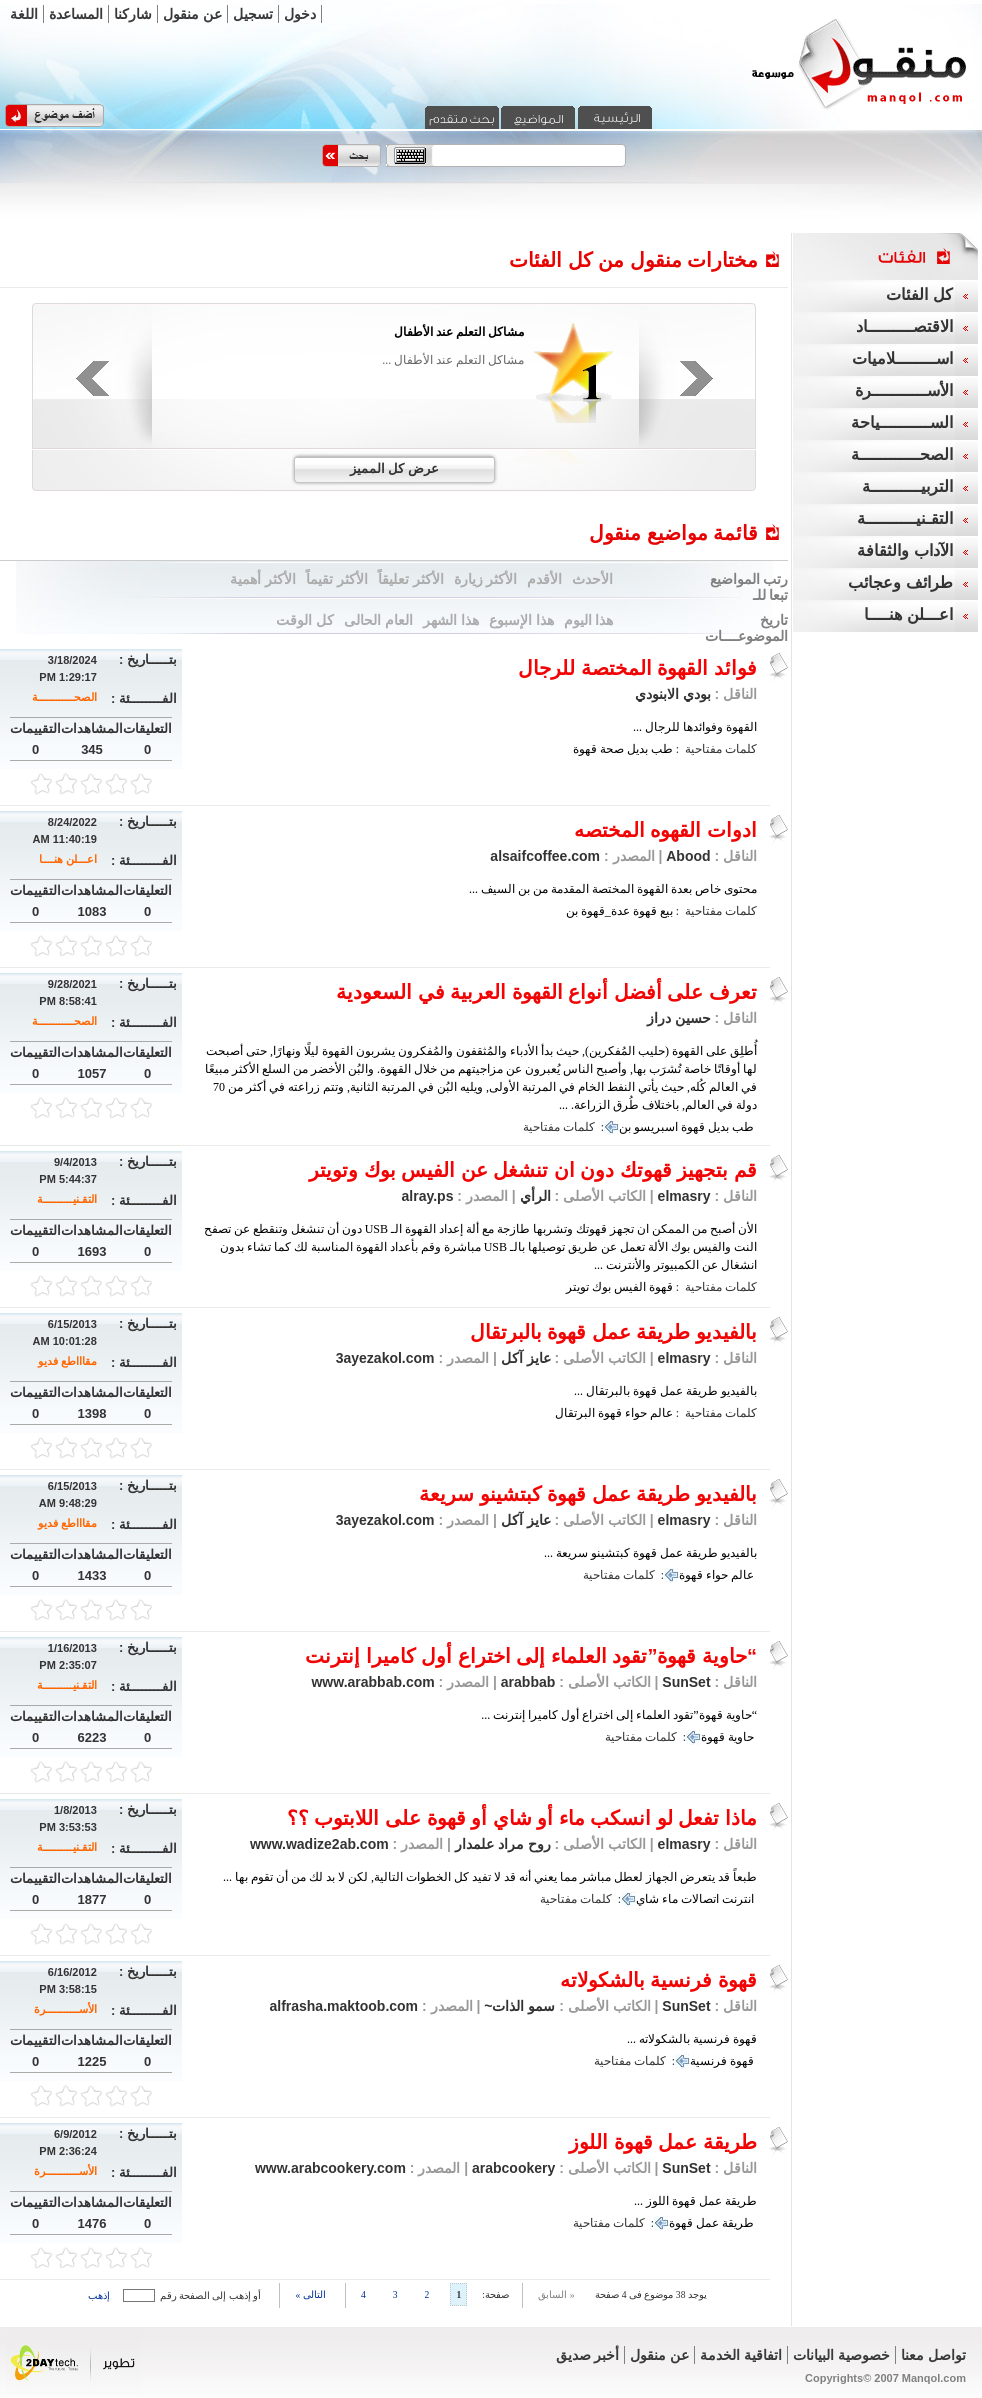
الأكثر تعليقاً (411, 579)
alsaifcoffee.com (545, 856)
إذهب (99, 2295)
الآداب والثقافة (904, 550)
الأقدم (544, 579)
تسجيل (253, 14)
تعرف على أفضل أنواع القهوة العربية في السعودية (546, 992)
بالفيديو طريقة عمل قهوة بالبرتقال (613, 1332)
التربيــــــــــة (907, 486)
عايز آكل (524, 1358)
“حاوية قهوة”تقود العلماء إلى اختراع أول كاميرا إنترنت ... (619, 1715)
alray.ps (428, 1196)
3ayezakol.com (385, 1358)
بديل (637, 749)
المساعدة (76, 14)
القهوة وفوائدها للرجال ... (695, 727)
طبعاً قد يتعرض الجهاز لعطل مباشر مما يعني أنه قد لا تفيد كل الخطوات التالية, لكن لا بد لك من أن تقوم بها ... (490, 1877)
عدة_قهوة (605, 911)
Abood (688, 856)
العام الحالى (378, 620)
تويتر (577, 1287)
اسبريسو (656, 1127)
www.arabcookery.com (330, 2168)
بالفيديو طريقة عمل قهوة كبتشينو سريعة (588, 1494)
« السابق (556, 2294)
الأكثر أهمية (263, 579)
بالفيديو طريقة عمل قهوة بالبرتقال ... (665, 1391)
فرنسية (708, 2061)
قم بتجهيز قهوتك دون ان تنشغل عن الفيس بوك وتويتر (533, 1170)
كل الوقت (305, 620)
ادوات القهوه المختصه (665, 830)
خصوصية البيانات (841, 2355)
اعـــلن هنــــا (68, 859)
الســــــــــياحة (902, 422)
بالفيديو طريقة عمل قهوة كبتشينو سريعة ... (650, 1553)
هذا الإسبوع (521, 620)
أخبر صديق (588, 2355)
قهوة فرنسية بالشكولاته (658, 1980)
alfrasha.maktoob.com (343, 2006)
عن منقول (192, 14)
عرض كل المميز (394, 468)
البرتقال (575, 1413)
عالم (661, 1413)
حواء (636, 1413)
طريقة (738, 2223)
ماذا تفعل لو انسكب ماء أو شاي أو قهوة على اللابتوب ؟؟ (522, 1818)
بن (572, 911)
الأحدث (592, 579)
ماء (670, 1899)
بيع (666, 911)
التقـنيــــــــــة (67, 1199)
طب (662, 749)
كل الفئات (919, 294)
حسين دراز (679, 1018)
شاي (647, 1899)
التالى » (310, 2294)
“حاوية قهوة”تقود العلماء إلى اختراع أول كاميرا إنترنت (531, 1656)
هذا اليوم (589, 620)
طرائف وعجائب (900, 582)
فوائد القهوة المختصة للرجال (637, 668)
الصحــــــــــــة (64, 697)
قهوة (585, 749)
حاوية (741, 1737)
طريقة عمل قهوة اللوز (663, 2142)
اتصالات (700, 1899)
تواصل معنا (933, 2355)
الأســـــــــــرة (65, 2009)
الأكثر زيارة (486, 579)
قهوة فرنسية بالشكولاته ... (692, 2039)
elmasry (684, 1196)
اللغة (24, 14)
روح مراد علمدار (501, 1844)
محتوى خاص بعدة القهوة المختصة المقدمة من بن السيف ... (613, 889)
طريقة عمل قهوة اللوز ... (695, 2201)
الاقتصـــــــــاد (904, 326)
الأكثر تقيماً (337, 579)
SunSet (686, 1682)
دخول (300, 14)
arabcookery (511, 2168)
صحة (612, 749)
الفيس (630, 1287)
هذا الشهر (451, 620)
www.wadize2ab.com (319, 1844)
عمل (707, 2223)
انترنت (738, 1899)
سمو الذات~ (517, 2006)
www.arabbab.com (372, 1682)
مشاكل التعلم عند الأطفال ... (453, 360)
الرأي (533, 1196)
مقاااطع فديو (67, 1361)
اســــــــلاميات (902, 358)
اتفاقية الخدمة (741, 2355)
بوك (601, 1287)
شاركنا (133, 14)
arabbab (526, 1682)
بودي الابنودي (673, 694)
